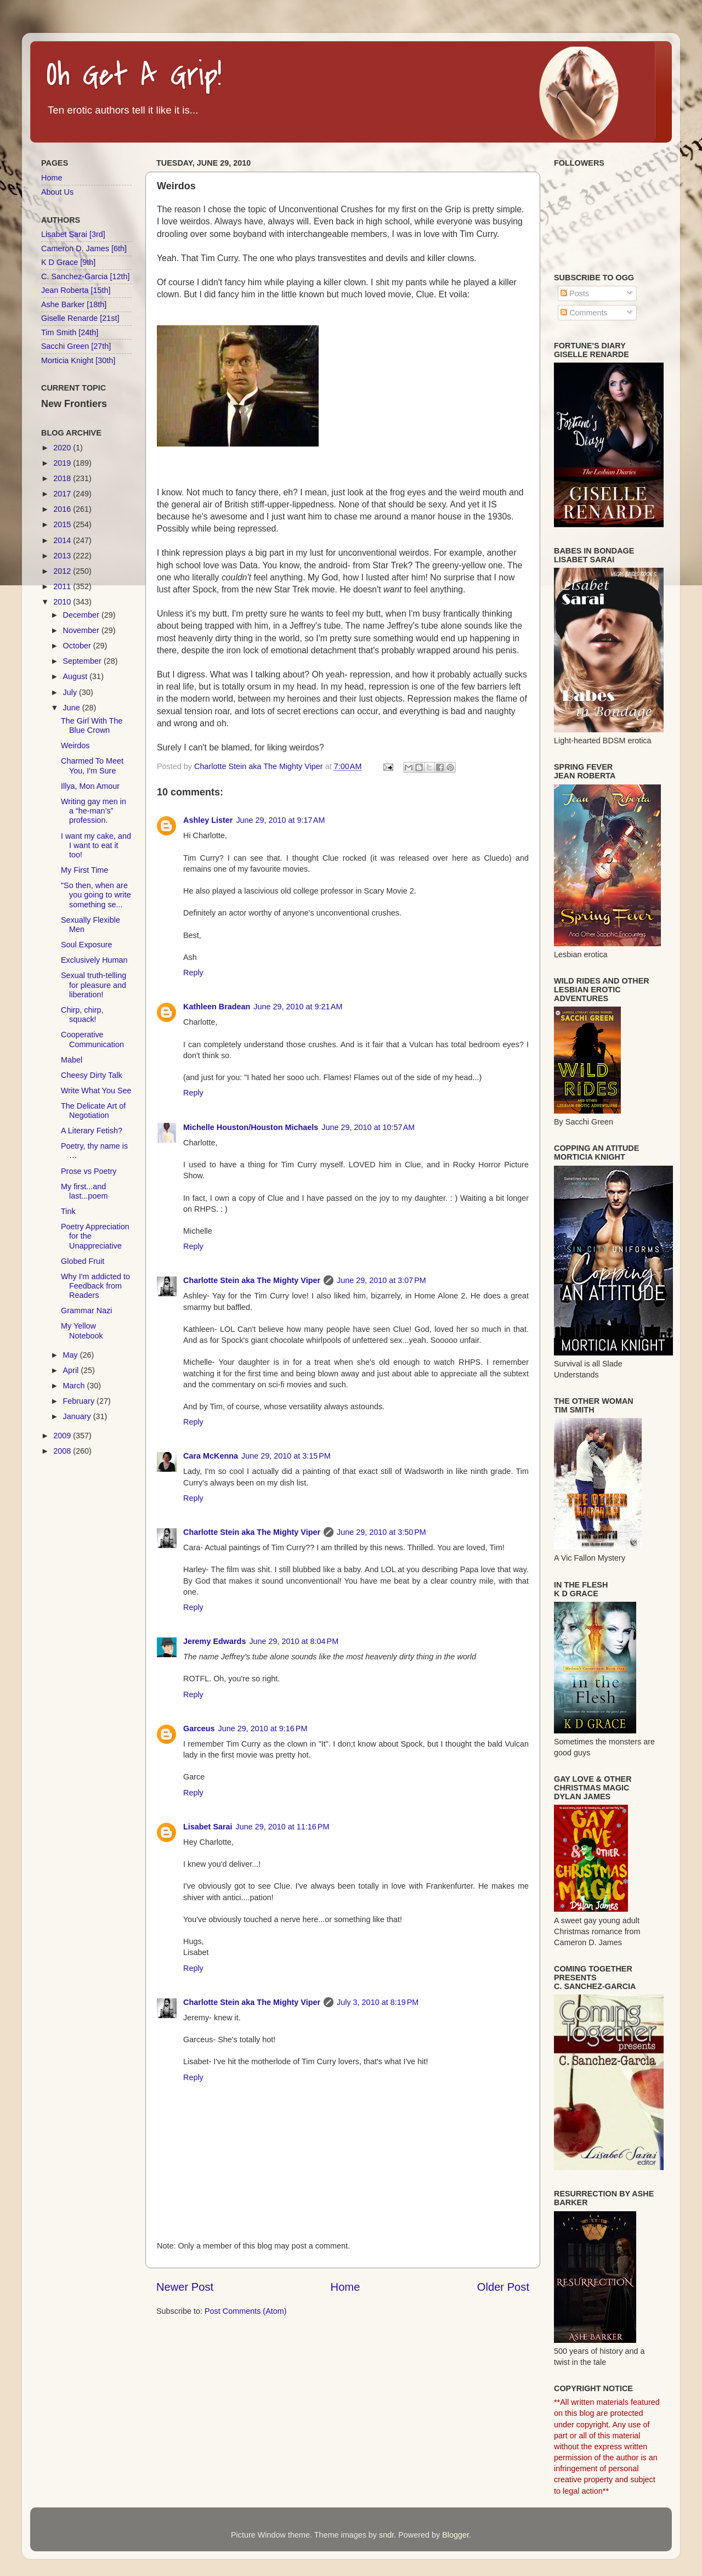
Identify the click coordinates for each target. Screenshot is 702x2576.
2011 (63, 586)
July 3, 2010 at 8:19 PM (377, 2002)
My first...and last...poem (84, 1191)
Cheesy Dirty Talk (91, 1075)
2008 (63, 1451)
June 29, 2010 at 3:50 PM (381, 1532)
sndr (386, 2534)
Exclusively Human (94, 960)
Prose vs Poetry (89, 1171)
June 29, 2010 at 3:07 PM (381, 1280)
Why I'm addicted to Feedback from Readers (95, 1286)
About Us (57, 192)
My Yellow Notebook (82, 1330)
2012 (63, 571)
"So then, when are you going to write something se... (96, 895)
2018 (63, 478)
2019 (63, 463)
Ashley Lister (208, 820)
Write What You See (96, 1090)
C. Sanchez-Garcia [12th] (85, 276)
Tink (68, 1211)
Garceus (199, 1728)
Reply (193, 972)
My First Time (84, 870)
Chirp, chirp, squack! (82, 1014)
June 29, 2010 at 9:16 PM (263, 1728)
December (82, 615)
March (75, 1385)
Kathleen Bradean (216, 1006)
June (72, 707)
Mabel (71, 1059)
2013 (63, 555)
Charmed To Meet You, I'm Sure (92, 765)
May (71, 1355)
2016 (63, 509)
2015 (63, 524)
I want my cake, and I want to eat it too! (96, 846)
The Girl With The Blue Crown (92, 725)
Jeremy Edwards (214, 1641)
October (78, 645)
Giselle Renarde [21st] (80, 318)
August (76, 676)
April (72, 1370)
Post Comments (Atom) (246, 2311)
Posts (575, 293)
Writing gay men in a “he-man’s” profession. (93, 811)
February (80, 1401)
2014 (63, 540)
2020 (63, 447)
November (82, 630)
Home (345, 2287)
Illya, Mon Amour (90, 786)
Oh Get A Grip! (134, 75)
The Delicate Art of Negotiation (93, 1110)
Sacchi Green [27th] (76, 346)
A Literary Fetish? (91, 1130)
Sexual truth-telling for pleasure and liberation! (93, 985)
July (71, 692)
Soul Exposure (86, 944)
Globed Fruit (82, 1261)
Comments (584, 312)
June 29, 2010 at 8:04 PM (293, 1641)
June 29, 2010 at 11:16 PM (283, 1826)
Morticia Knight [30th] (78, 360)
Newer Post (184, 2287)
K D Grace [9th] (68, 262)
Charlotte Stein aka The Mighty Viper (251, 1280)
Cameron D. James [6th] (84, 248)
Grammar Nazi (86, 1310)
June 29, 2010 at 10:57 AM (368, 1127)
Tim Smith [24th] (69, 332)
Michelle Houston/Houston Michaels (250, 1127)
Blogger (455, 2534)
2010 (63, 601)
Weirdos (75, 745)
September (83, 661)
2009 (63, 1435)
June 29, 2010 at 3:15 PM (286, 1455)
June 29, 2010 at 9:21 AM (297, 1006)
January (78, 1416)
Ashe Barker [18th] (73, 304)
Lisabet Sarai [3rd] (73, 234)
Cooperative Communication (92, 1039)
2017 (63, 493)
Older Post (503, 2287)
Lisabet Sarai (208, 1826)
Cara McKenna (210, 1455)
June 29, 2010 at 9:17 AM (280, 820)
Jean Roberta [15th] (75, 290)
